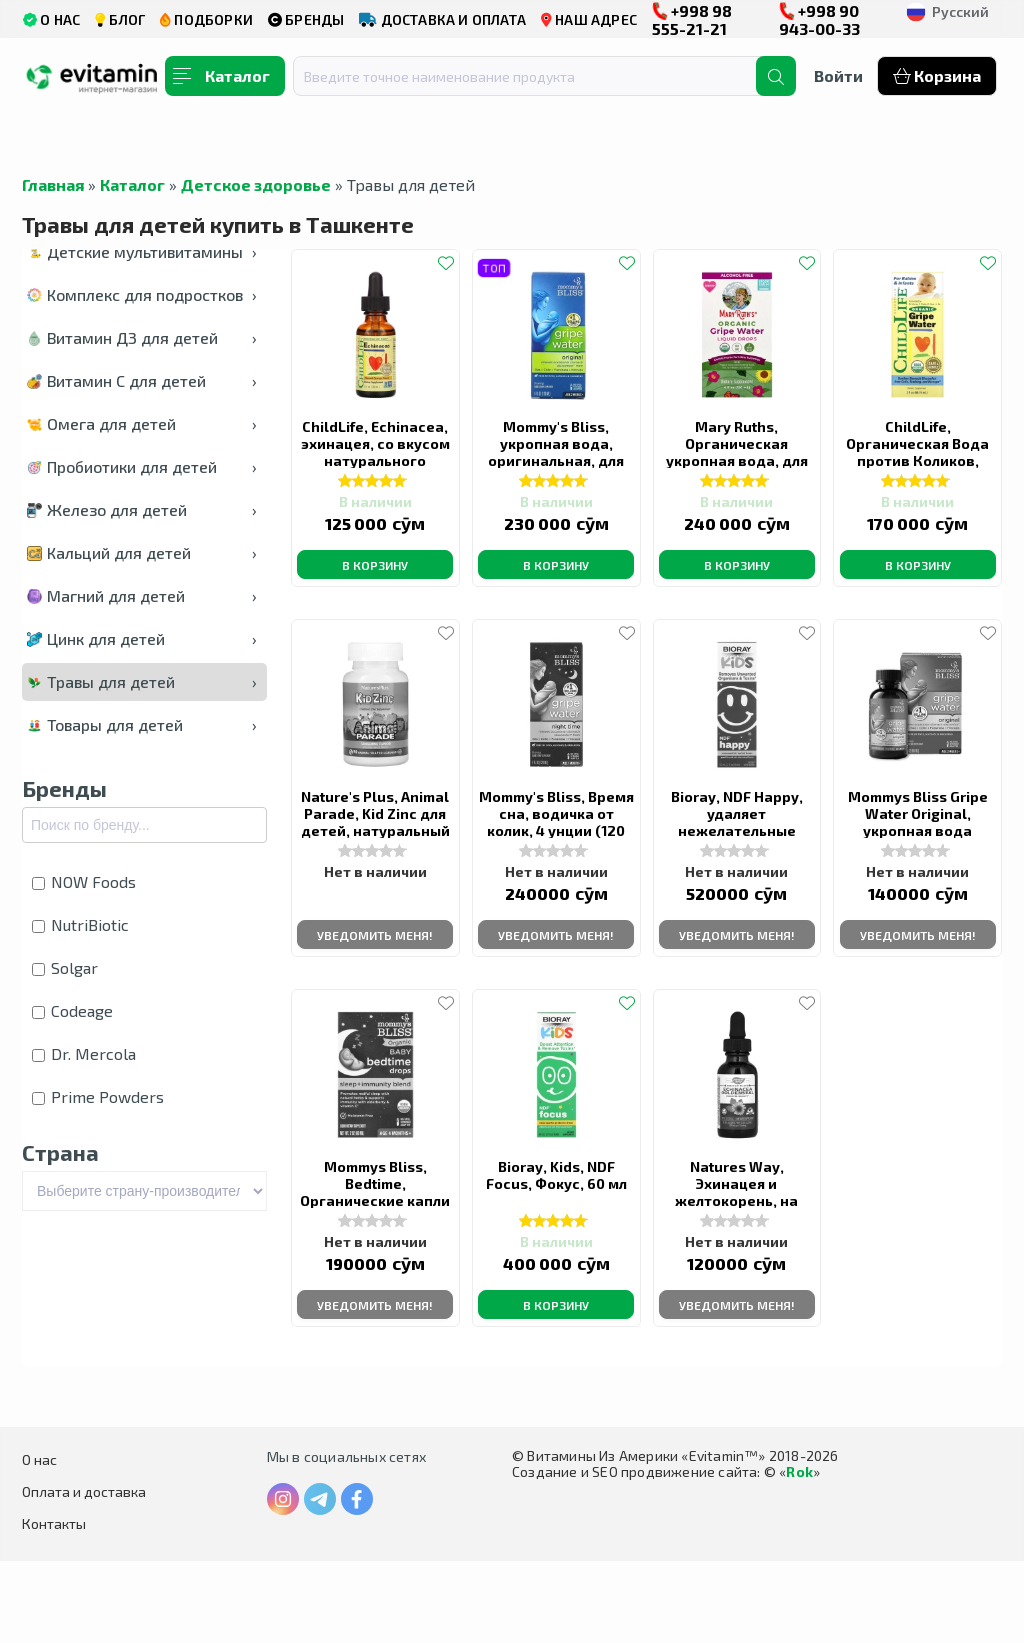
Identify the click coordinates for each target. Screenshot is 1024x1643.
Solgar (65, 967)
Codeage (72, 1010)
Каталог (132, 184)
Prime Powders (98, 1096)
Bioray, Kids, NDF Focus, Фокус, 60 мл (556, 1244)
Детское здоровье (256, 184)
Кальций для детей (142, 552)
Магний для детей (142, 595)
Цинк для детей (142, 638)
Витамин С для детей (142, 380)
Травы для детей (142, 681)
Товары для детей (142, 724)
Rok (799, 1553)
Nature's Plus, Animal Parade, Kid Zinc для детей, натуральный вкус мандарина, (375, 859)
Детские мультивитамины (142, 251)
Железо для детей (142, 509)
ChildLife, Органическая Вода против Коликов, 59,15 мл (917, 462)
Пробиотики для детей (142, 466)
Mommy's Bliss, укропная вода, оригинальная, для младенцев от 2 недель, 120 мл (556, 470)
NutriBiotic (80, 924)
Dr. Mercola (84, 1053)
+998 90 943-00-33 (819, 19)
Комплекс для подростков (142, 294)
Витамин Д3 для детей (142, 337)
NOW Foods (84, 881)
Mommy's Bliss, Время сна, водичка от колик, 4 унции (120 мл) (556, 851)
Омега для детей (142, 423)
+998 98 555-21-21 (692, 19)
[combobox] (537, 76)
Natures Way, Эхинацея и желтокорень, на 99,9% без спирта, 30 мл (736, 1261)
